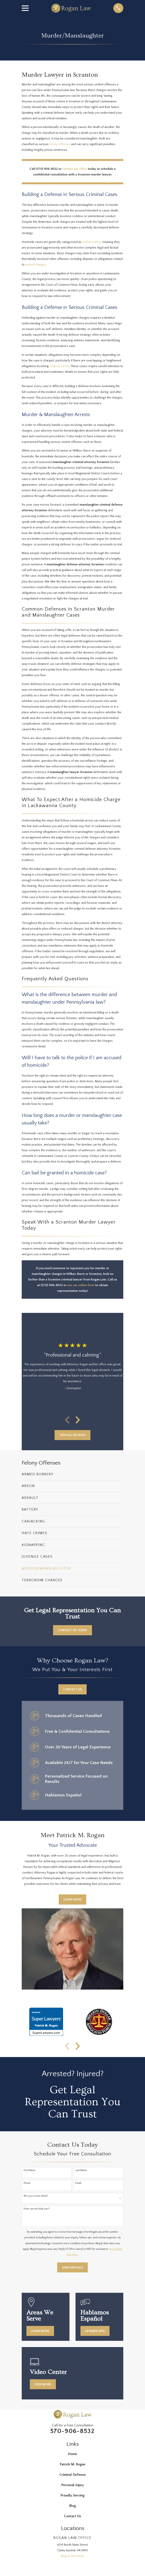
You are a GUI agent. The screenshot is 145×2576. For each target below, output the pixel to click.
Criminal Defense (72, 2475)
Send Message (72, 2267)
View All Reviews (72, 1435)
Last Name (81, 2170)
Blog (72, 2506)
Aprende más (95, 2331)
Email (78, 2183)
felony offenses (59, 144)
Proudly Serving (72, 2495)
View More (43, 2384)
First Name (29, 2170)
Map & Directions (72, 2556)
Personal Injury (72, 2485)
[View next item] (78, 1420)
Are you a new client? (36, 2195)
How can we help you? (36, 2208)
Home (72, 2454)
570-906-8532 (72, 2431)
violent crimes (91, 242)
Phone (27, 2183)
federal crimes (59, 366)
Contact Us (72, 1689)
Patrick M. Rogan (72, 2464)
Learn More (72, 1899)
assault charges (35, 264)
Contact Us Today (72, 1630)
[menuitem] (72, 1474)
